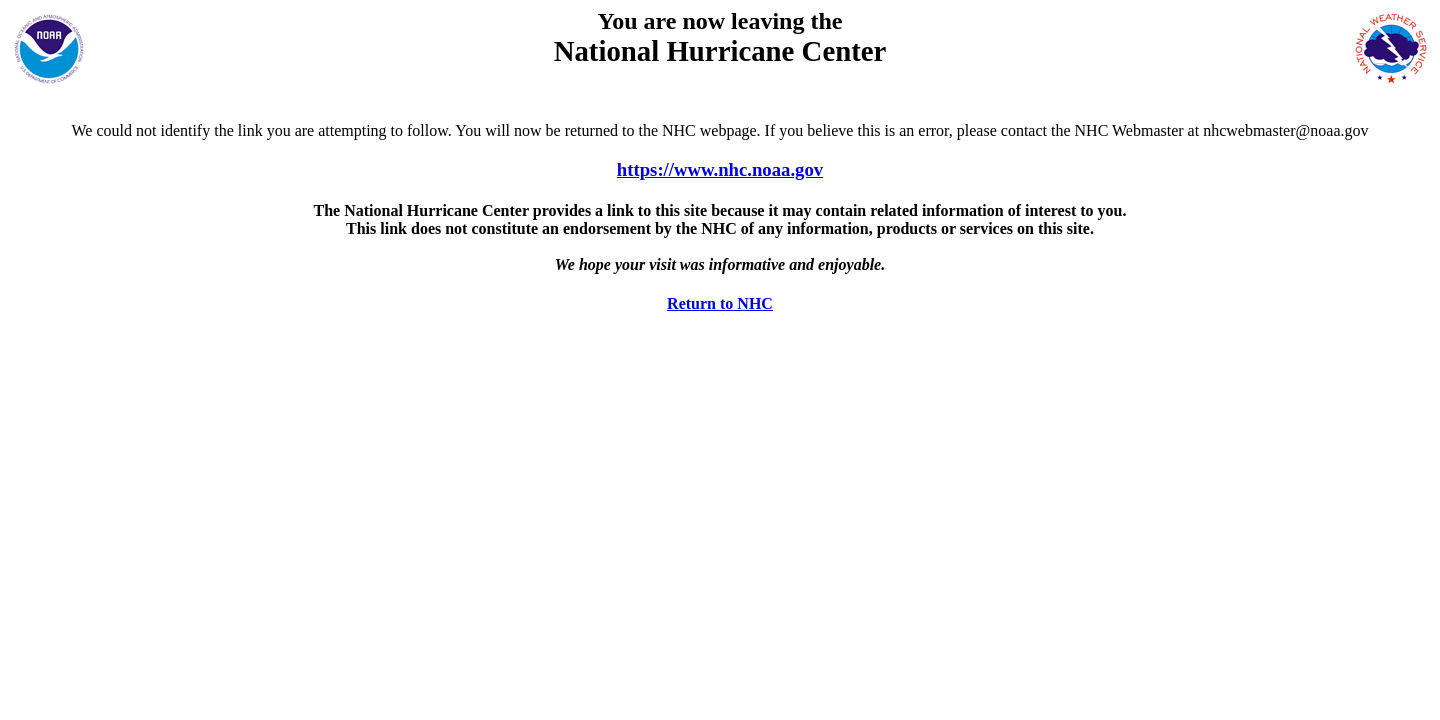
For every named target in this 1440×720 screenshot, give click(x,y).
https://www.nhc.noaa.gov (720, 169)
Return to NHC (720, 303)
